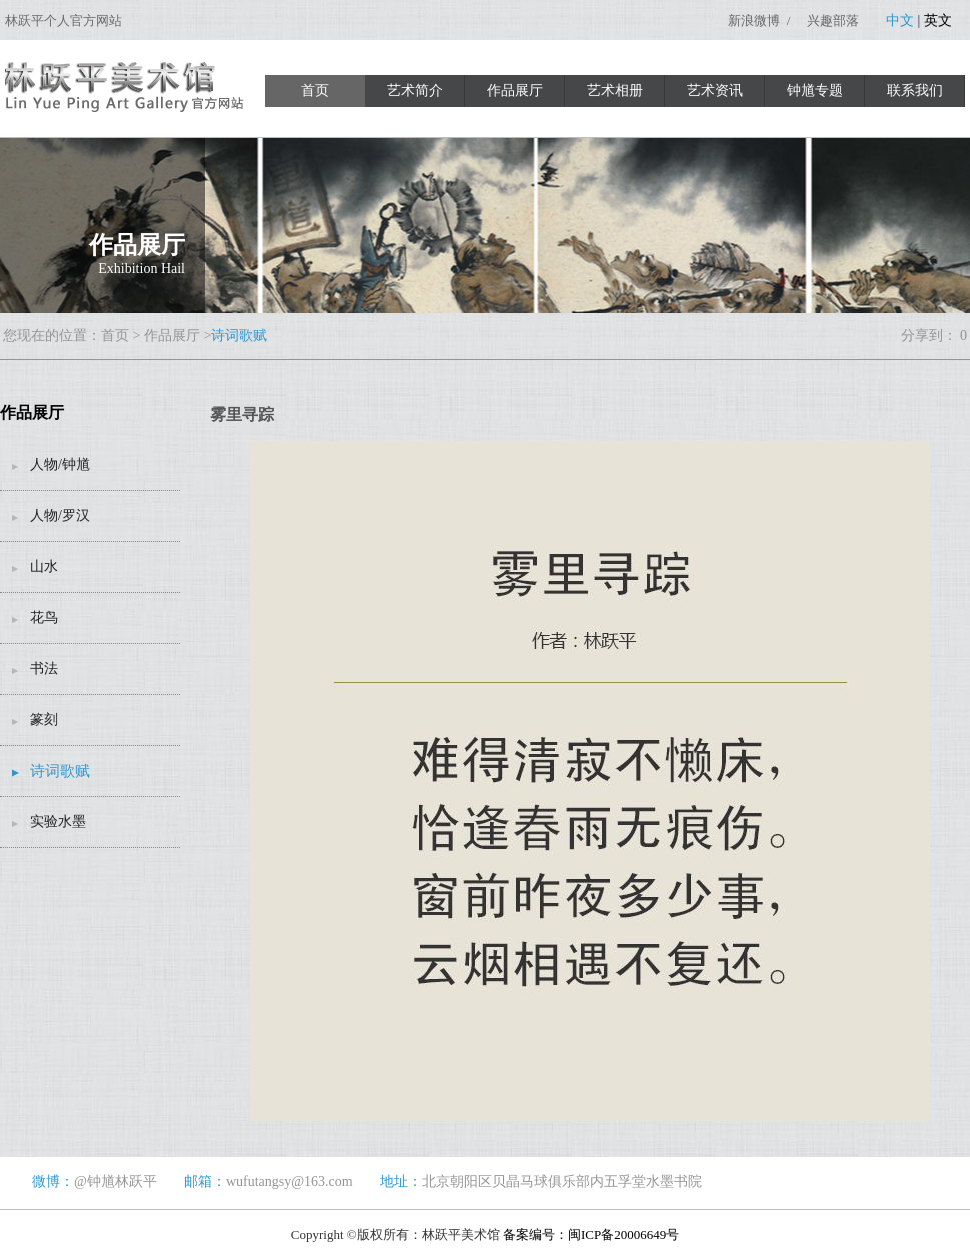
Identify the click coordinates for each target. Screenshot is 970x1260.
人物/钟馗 (60, 464)
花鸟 (44, 617)
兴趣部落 (833, 20)
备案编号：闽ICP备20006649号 (591, 1234)
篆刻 (44, 719)
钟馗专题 (815, 90)
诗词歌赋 (239, 335)
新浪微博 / (760, 20)
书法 (44, 668)
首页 (315, 90)
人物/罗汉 (60, 515)
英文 (938, 20)
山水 (44, 566)
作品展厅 (515, 90)
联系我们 (915, 90)
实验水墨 (58, 821)
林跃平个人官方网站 (63, 20)
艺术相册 (615, 90)
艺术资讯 (715, 90)
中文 (900, 20)
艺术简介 (415, 90)
